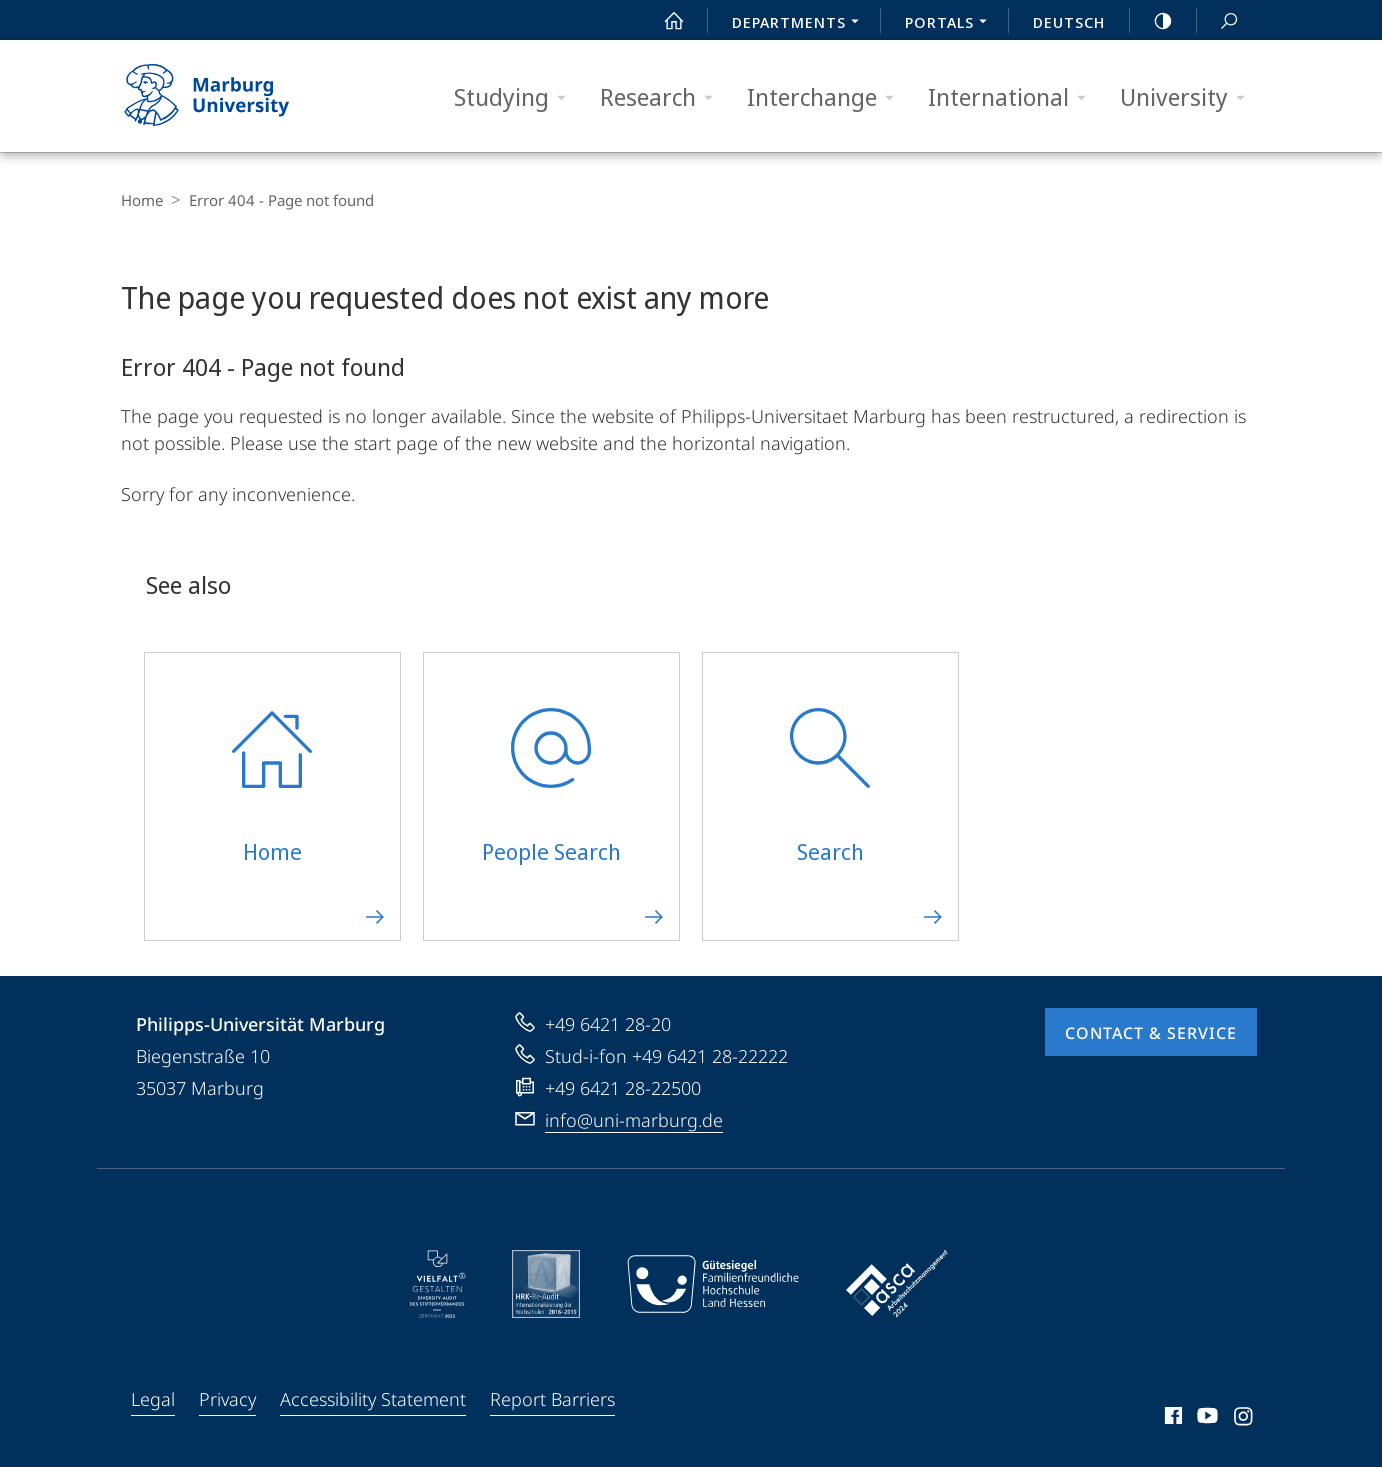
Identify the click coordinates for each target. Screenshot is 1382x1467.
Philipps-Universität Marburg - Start (228, 96)
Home (142, 200)
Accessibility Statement (373, 1399)
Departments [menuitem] (801, 24)
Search (1218, 21)
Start (663, 21)
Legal (153, 1399)
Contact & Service (1151, 1033)
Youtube (1205, 1419)
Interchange (827, 97)
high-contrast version (1152, 21)
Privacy (227, 1399)
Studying (516, 97)
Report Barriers (552, 1399)
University (1189, 97)
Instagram (1244, 1419)
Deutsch (1069, 22)
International (1013, 97)
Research (663, 97)
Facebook (1171, 1419)
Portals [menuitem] (951, 24)
